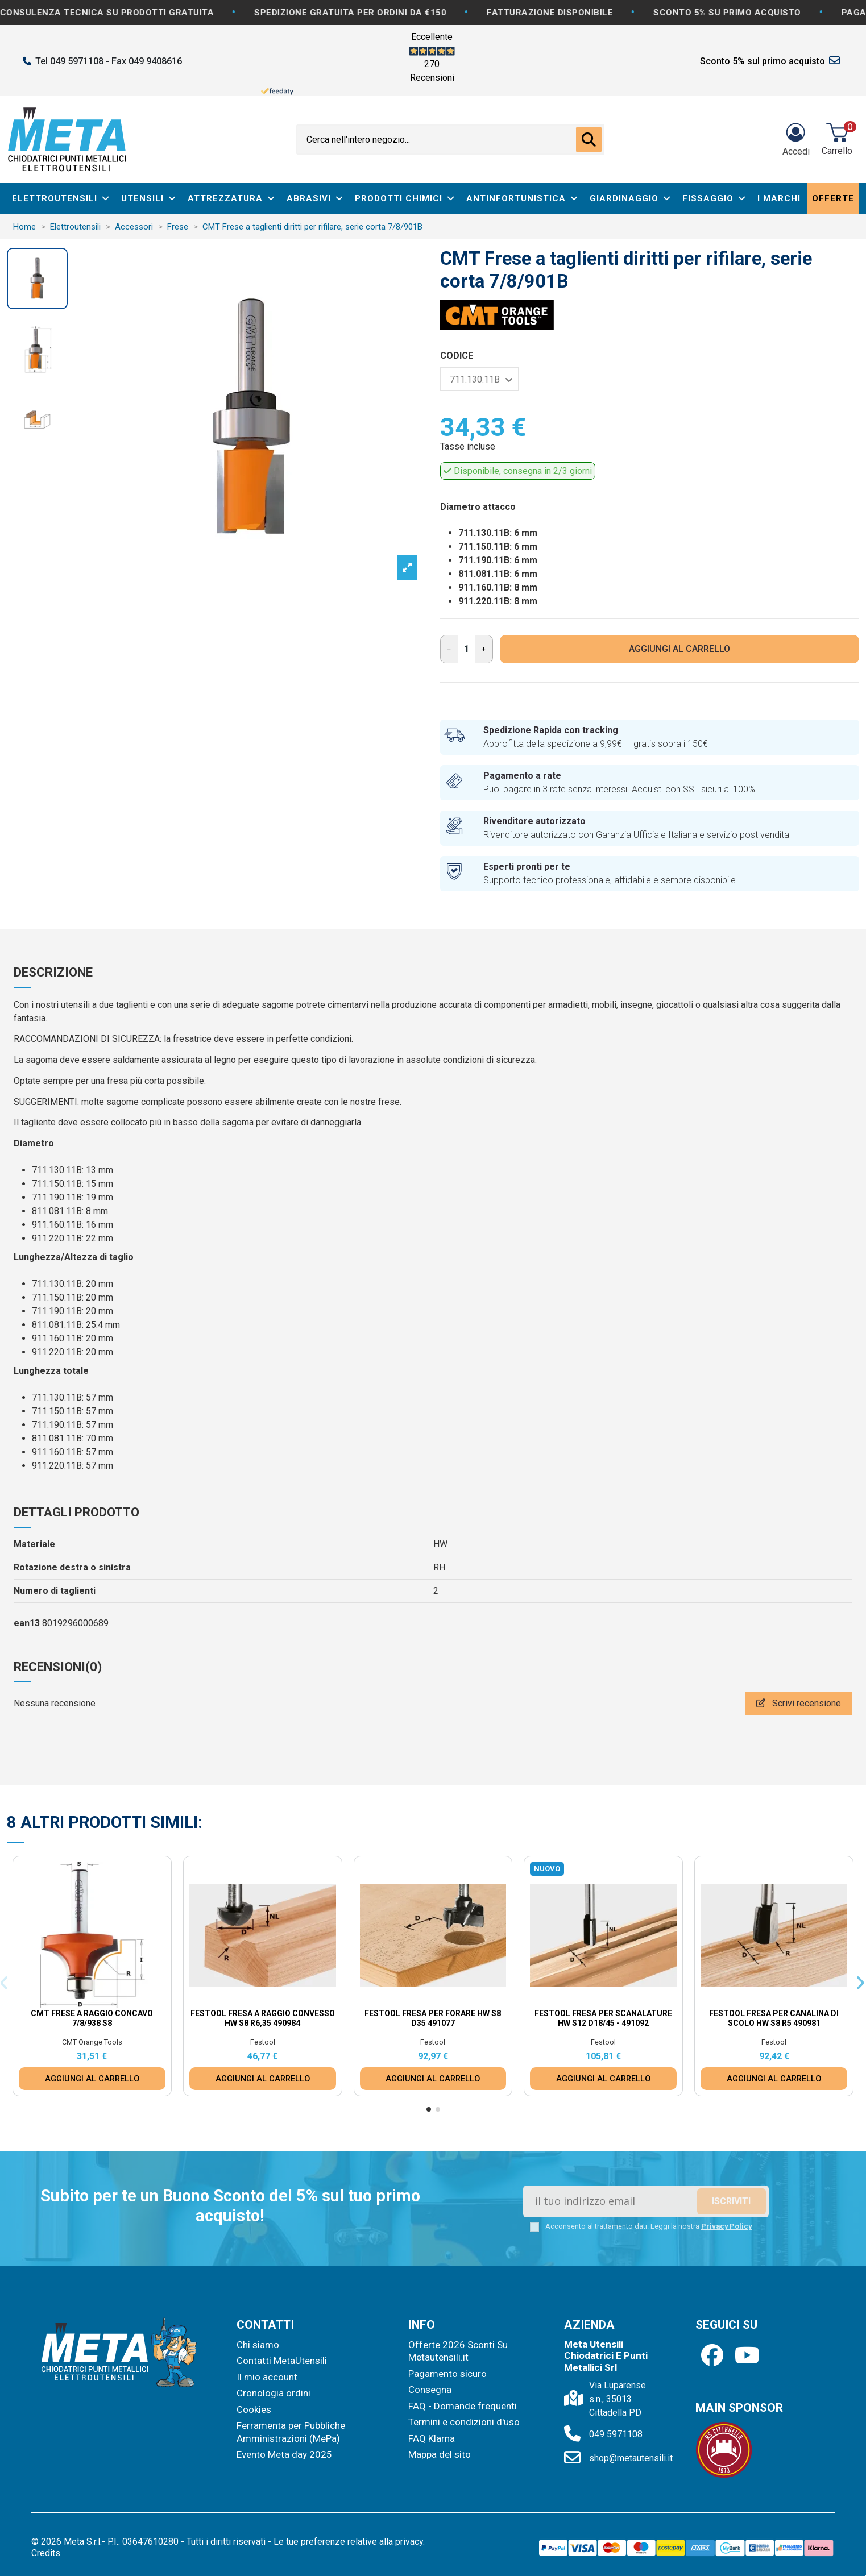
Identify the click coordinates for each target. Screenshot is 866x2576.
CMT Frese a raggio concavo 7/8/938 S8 (92, 2018)
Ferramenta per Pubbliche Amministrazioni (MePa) (291, 2432)
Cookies (254, 2409)
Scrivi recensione (798, 1703)
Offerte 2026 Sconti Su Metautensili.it (458, 2351)
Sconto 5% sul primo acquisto (762, 61)
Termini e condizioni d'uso (464, 2422)
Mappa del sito (439, 2454)
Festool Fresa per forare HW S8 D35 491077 (432, 2018)
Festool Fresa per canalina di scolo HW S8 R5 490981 (774, 2018)
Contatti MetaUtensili (282, 2360)
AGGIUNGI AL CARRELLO (679, 648)
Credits (45, 2553)
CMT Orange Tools (92, 2042)
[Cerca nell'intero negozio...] (588, 140)
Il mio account (267, 2377)
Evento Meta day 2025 (284, 2454)
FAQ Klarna (431, 2438)
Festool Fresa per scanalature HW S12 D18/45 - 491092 (603, 2018)
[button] (428, 2109)
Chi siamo (258, 2344)
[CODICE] (479, 379)
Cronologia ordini (273, 2393)
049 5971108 (616, 2434)
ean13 (27, 1623)
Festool (262, 2042)
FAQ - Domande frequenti (462, 2406)
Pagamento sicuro (447, 2373)
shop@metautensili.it (631, 2458)
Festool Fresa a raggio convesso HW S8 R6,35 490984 (262, 2018)
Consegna (429, 2389)
